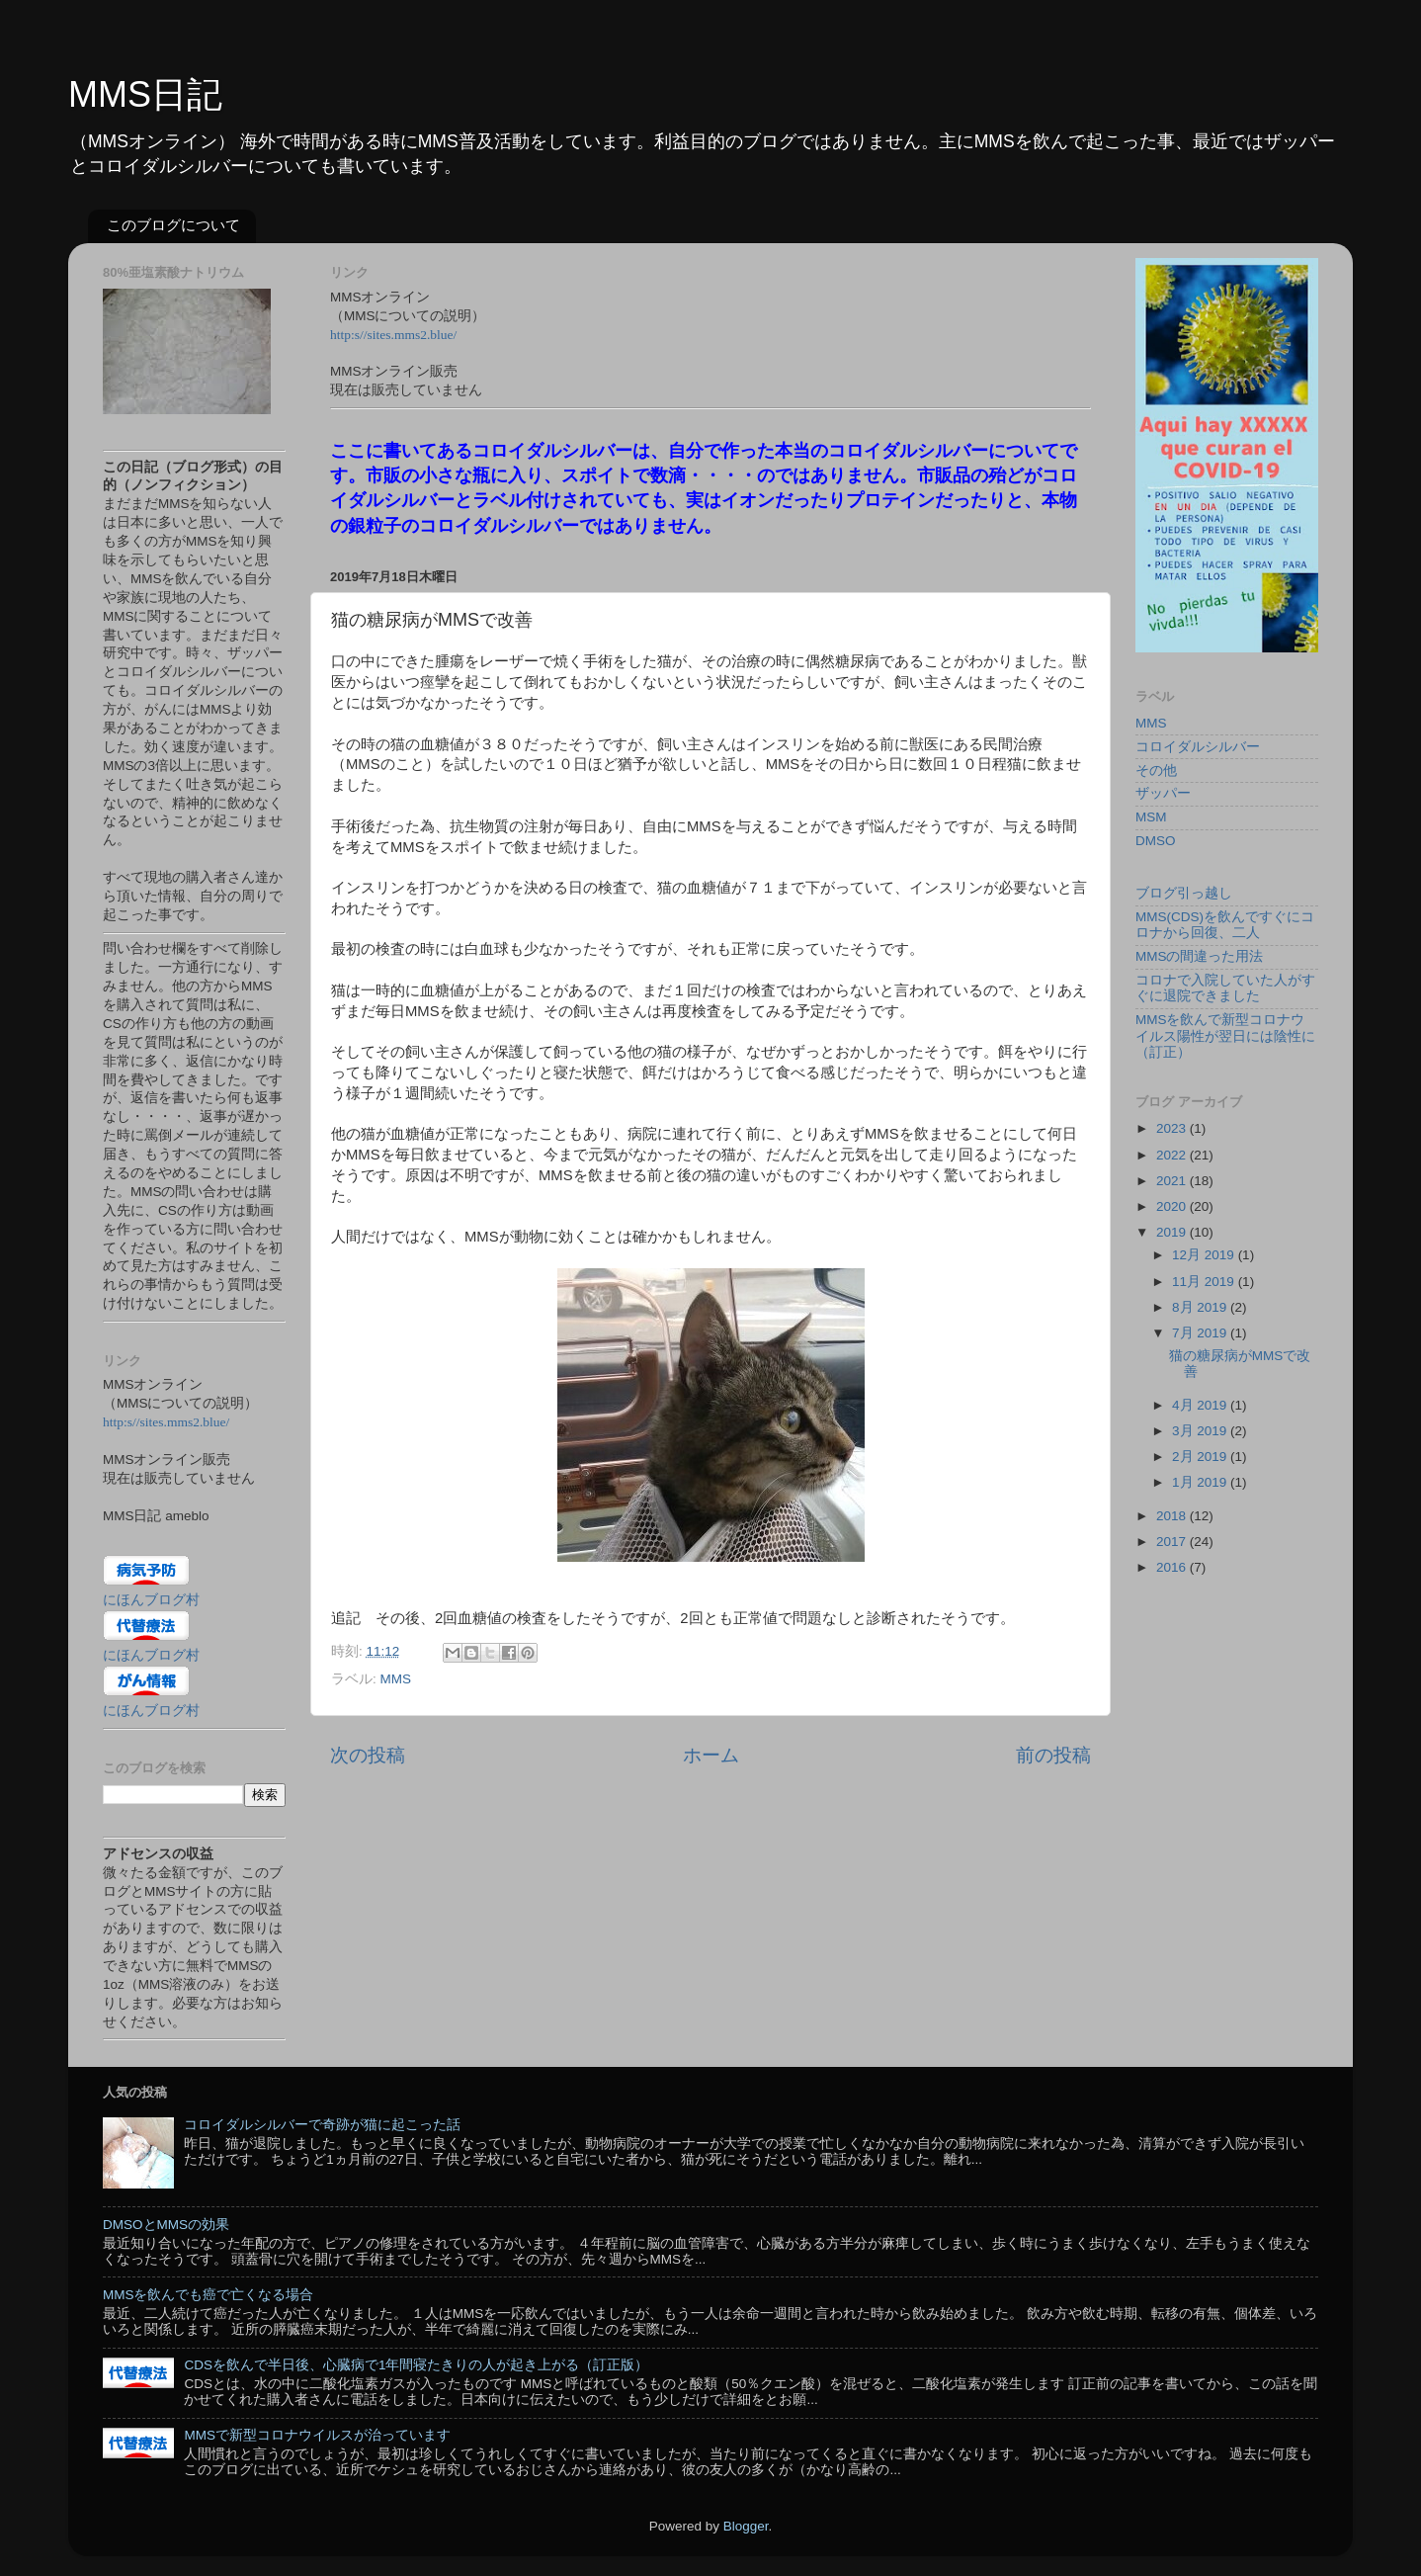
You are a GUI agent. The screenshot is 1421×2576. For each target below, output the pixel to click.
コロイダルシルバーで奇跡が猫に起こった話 (322, 2124)
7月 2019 (1201, 1333)
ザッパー (1163, 793)
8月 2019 (1201, 1307)
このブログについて (173, 224)
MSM (1151, 817)
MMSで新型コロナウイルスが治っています (317, 2435)
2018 (1173, 1515)
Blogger (746, 2526)
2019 (1173, 1232)
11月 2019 (1205, 1281)
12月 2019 (1205, 1254)
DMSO (1155, 840)
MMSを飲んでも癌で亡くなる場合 (208, 2294)
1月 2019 (1201, 1482)
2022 (1173, 1155)
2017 (1173, 1541)
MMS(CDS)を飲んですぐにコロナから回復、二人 (1224, 924)
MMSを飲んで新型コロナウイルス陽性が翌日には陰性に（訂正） (1225, 1035)
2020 (1173, 1206)
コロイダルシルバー (1197, 746)
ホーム (711, 1755)
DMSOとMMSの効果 (166, 2224)
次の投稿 (367, 1755)
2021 (1173, 1180)
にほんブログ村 (151, 1599)
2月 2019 (1201, 1456)
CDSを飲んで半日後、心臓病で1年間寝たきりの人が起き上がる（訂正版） (416, 2365)
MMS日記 (145, 94)
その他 (1156, 770)
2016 (1173, 1567)
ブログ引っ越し (1183, 893)
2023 (1173, 1128)
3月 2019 (1201, 1430)
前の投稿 (1053, 1755)
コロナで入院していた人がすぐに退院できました (1225, 988)
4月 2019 (1201, 1405)
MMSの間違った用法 (1199, 956)
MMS (396, 1679)
